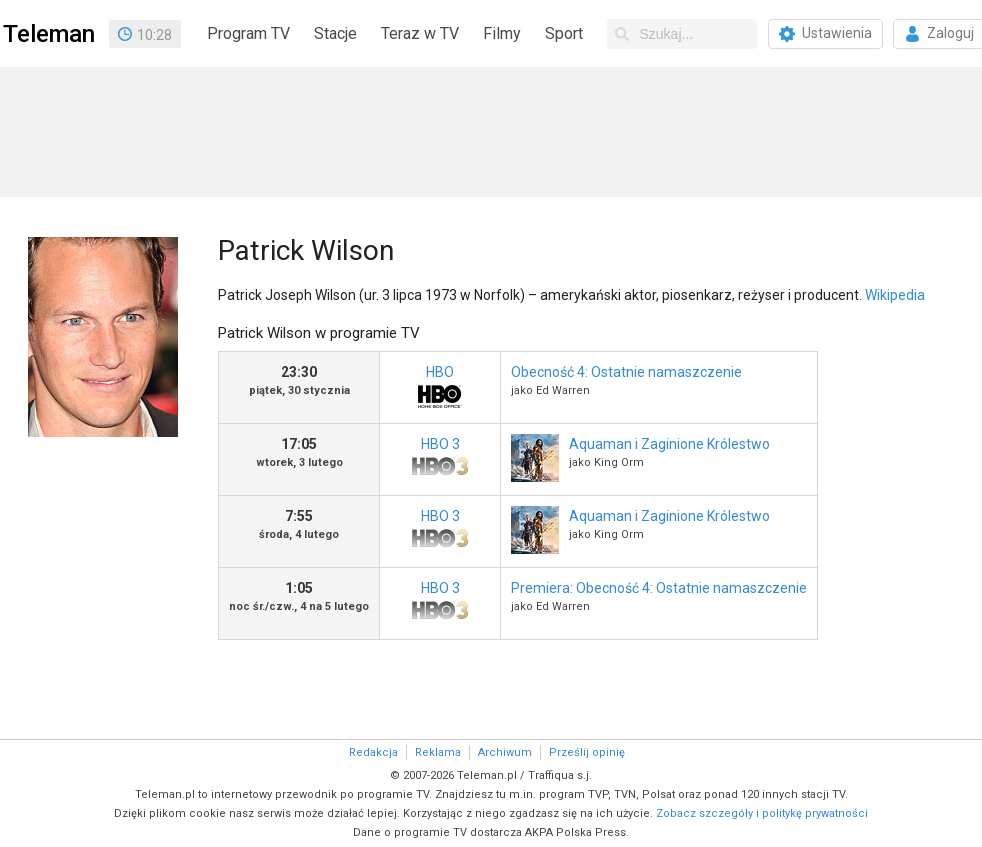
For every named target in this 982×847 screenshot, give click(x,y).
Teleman (49, 34)
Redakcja (373, 752)
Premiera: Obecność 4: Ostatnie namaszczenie (659, 588)
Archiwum (505, 752)
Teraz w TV (420, 33)
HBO (440, 388)
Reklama (438, 752)
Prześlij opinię (587, 752)
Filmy (502, 33)
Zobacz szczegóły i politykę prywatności (762, 813)
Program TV (248, 33)
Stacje (335, 33)
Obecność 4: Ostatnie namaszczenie (626, 372)
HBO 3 (440, 460)
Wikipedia (895, 295)
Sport (564, 33)
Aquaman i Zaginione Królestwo (669, 444)
